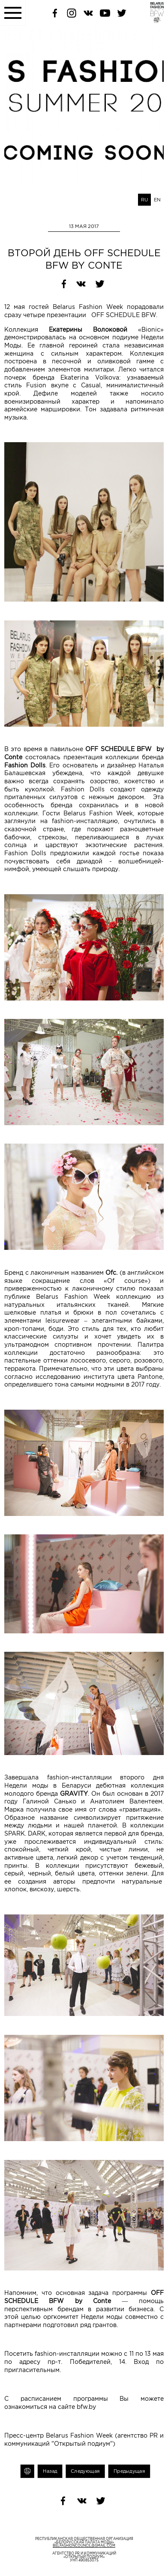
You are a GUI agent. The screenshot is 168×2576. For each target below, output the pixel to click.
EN (157, 199)
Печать (27, 2471)
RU (144, 199)
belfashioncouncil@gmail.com (84, 2546)
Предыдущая (129, 2471)
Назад (50, 2471)
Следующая (85, 2471)
